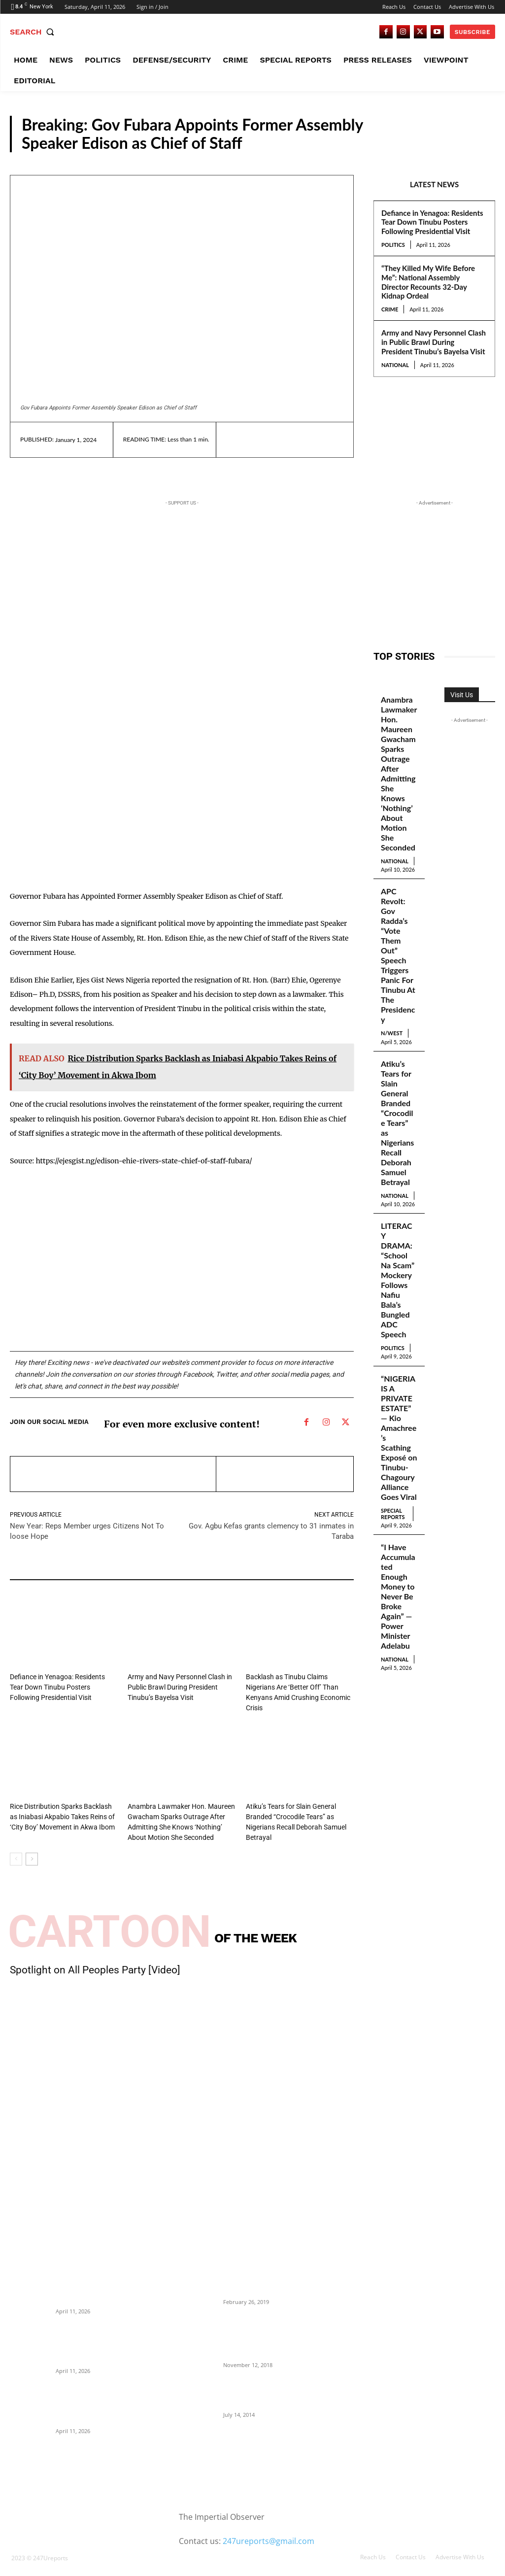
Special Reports (393, 1425)
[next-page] (32, 1845)
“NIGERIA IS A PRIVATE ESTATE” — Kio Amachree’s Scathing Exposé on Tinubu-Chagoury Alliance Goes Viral (399, 1358)
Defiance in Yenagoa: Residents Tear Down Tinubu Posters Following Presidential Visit (432, 222)
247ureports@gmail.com (268, 2527)
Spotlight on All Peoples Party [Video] (95, 1956)
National (395, 365)
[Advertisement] (147, 803)
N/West (392, 996)
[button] (34, 32)
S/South (474, 141)
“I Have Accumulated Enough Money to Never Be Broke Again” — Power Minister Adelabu (398, 1500)
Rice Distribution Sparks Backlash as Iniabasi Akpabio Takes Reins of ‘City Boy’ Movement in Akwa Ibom (61, 1804)
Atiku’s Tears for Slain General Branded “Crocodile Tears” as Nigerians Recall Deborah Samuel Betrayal (398, 1077)
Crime (389, 309)
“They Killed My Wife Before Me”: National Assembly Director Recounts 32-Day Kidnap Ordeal (428, 282)
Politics (393, 244)
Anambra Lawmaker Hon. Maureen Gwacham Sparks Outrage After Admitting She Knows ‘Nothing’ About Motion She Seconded (398, 768)
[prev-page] (16, 1845)
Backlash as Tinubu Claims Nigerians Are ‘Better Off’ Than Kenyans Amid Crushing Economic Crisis (298, 1686)
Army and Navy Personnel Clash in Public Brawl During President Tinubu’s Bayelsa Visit (433, 342)
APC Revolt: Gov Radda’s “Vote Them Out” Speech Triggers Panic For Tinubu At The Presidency (399, 932)
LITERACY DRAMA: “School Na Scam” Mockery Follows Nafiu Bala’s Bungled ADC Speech (399, 1217)
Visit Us (461, 695)
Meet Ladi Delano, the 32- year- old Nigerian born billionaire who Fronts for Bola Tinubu (270, 2379)
